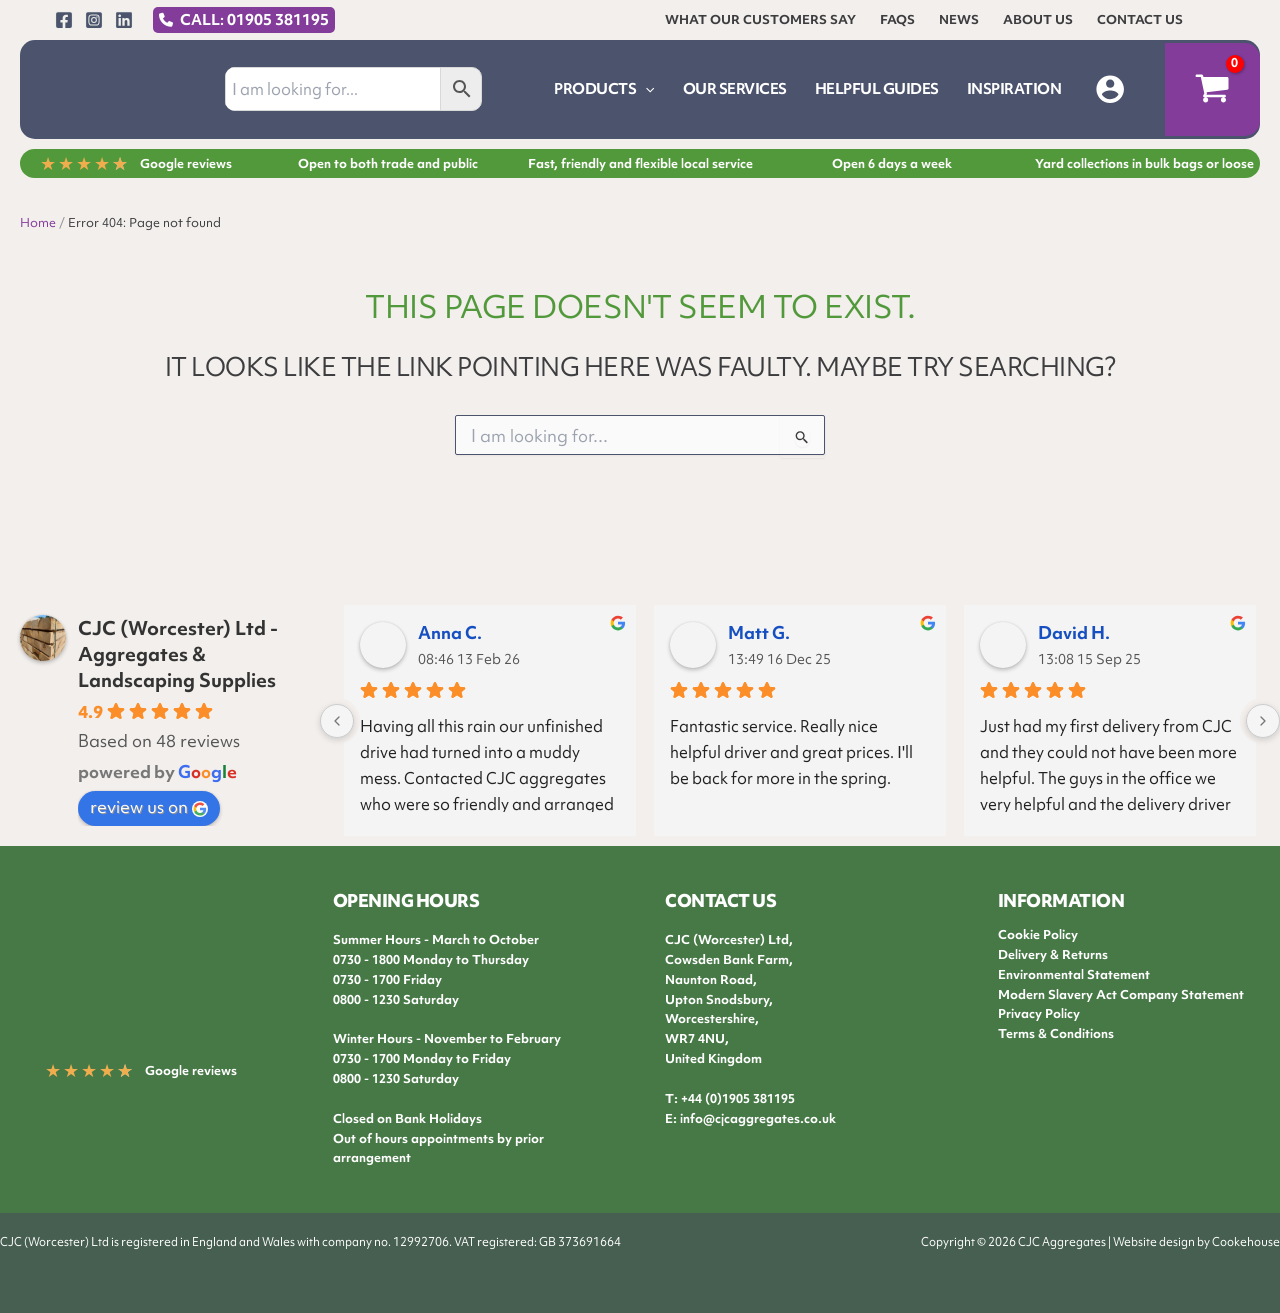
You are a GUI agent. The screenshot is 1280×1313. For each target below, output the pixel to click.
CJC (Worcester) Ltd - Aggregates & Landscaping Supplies (178, 654)
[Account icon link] (1110, 89)
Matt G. (759, 632)
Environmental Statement (1074, 974)
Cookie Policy (1038, 934)
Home (38, 222)
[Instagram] (94, 20)
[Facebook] (64, 20)
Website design (1154, 1242)
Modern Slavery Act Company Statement (1121, 994)
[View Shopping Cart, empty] (1212, 90)
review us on (149, 806)
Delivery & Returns (1053, 954)
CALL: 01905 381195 (254, 20)
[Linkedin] (124, 20)
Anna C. (450, 632)
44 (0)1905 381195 (741, 1098)
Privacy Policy (1039, 1013)
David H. (1074, 632)
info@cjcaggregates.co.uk (758, 1118)
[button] (645, 89)
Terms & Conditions (1056, 1033)
